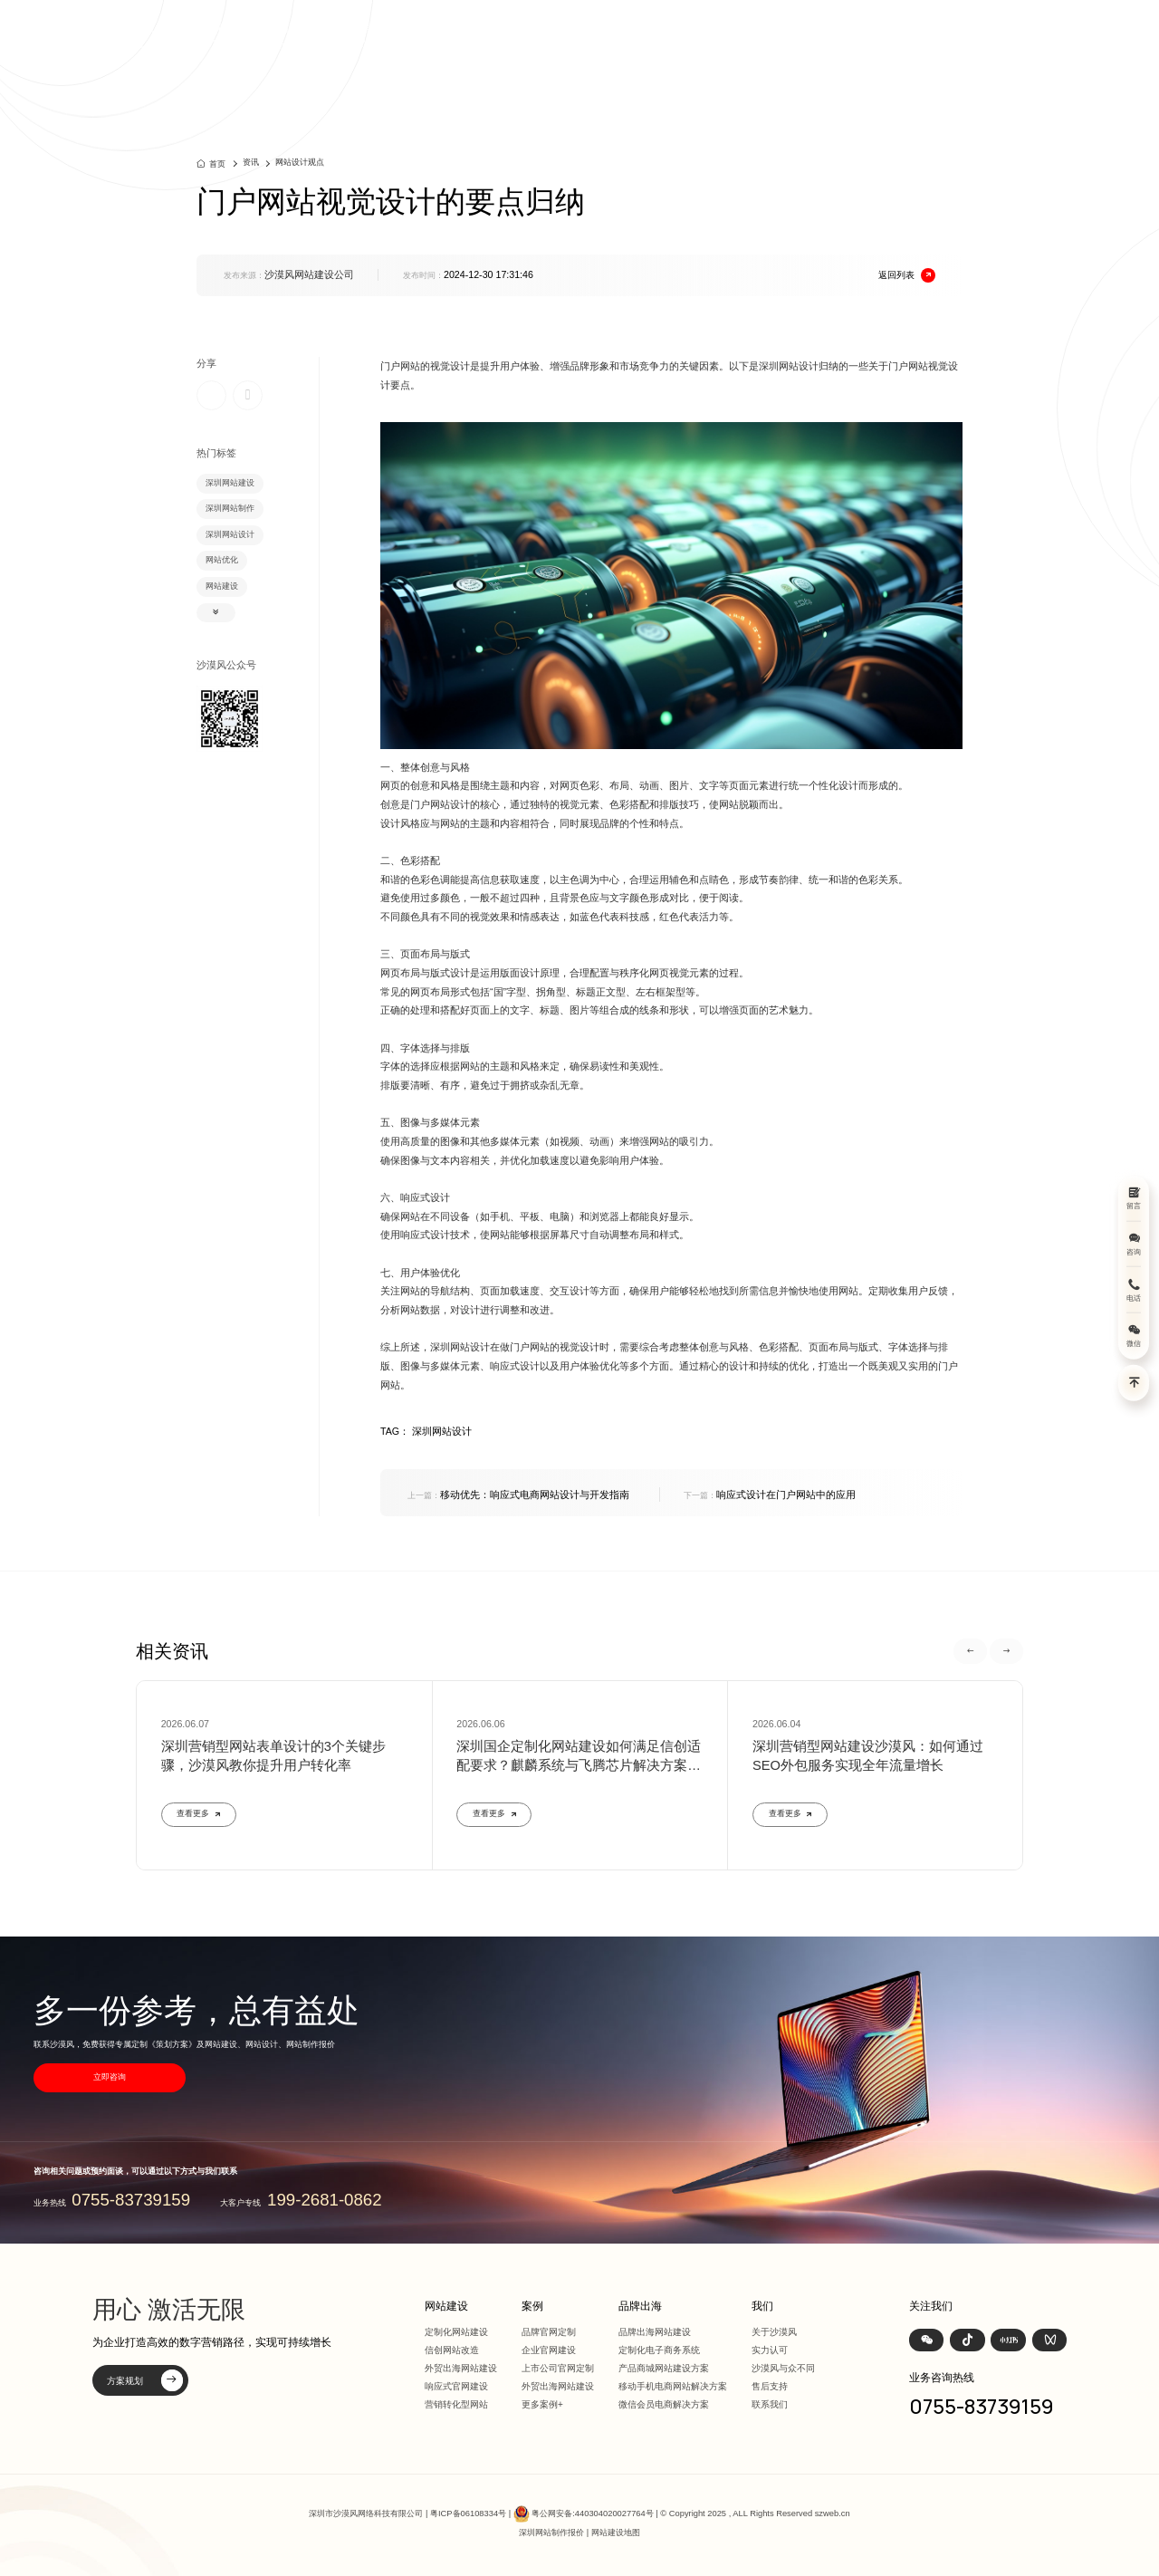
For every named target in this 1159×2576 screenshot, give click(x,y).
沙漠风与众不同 (783, 2368)
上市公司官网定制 (558, 2368)
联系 (975, 36)
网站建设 (642, 36)
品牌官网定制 (549, 2332)
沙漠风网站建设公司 (309, 274)
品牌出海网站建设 (654, 2332)
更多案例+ (542, 2404)
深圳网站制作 (230, 508)
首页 (580, 36)
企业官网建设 (549, 2350)
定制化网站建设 (456, 2332)
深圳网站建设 (230, 482)
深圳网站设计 (230, 534)
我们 (925, 36)
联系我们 (770, 2404)
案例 (703, 36)
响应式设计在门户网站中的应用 (770, 1494)
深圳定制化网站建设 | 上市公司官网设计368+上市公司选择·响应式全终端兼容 (310, 36)
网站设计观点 (299, 162)
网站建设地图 (615, 2532)
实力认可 (770, 2350)
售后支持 (770, 2386)
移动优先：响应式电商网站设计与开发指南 (518, 1494)
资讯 (875, 36)
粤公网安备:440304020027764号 (592, 2513)
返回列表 (906, 276)
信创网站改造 (452, 2350)
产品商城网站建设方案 (663, 2368)
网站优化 (222, 559)
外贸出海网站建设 (461, 2368)
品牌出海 (814, 36)
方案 (752, 36)
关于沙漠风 (774, 2332)
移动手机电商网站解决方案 (672, 2386)
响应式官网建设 (456, 2386)
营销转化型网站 (456, 2404)
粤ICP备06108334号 (468, 2513)
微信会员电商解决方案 (663, 2404)
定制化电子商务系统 (659, 2350)
